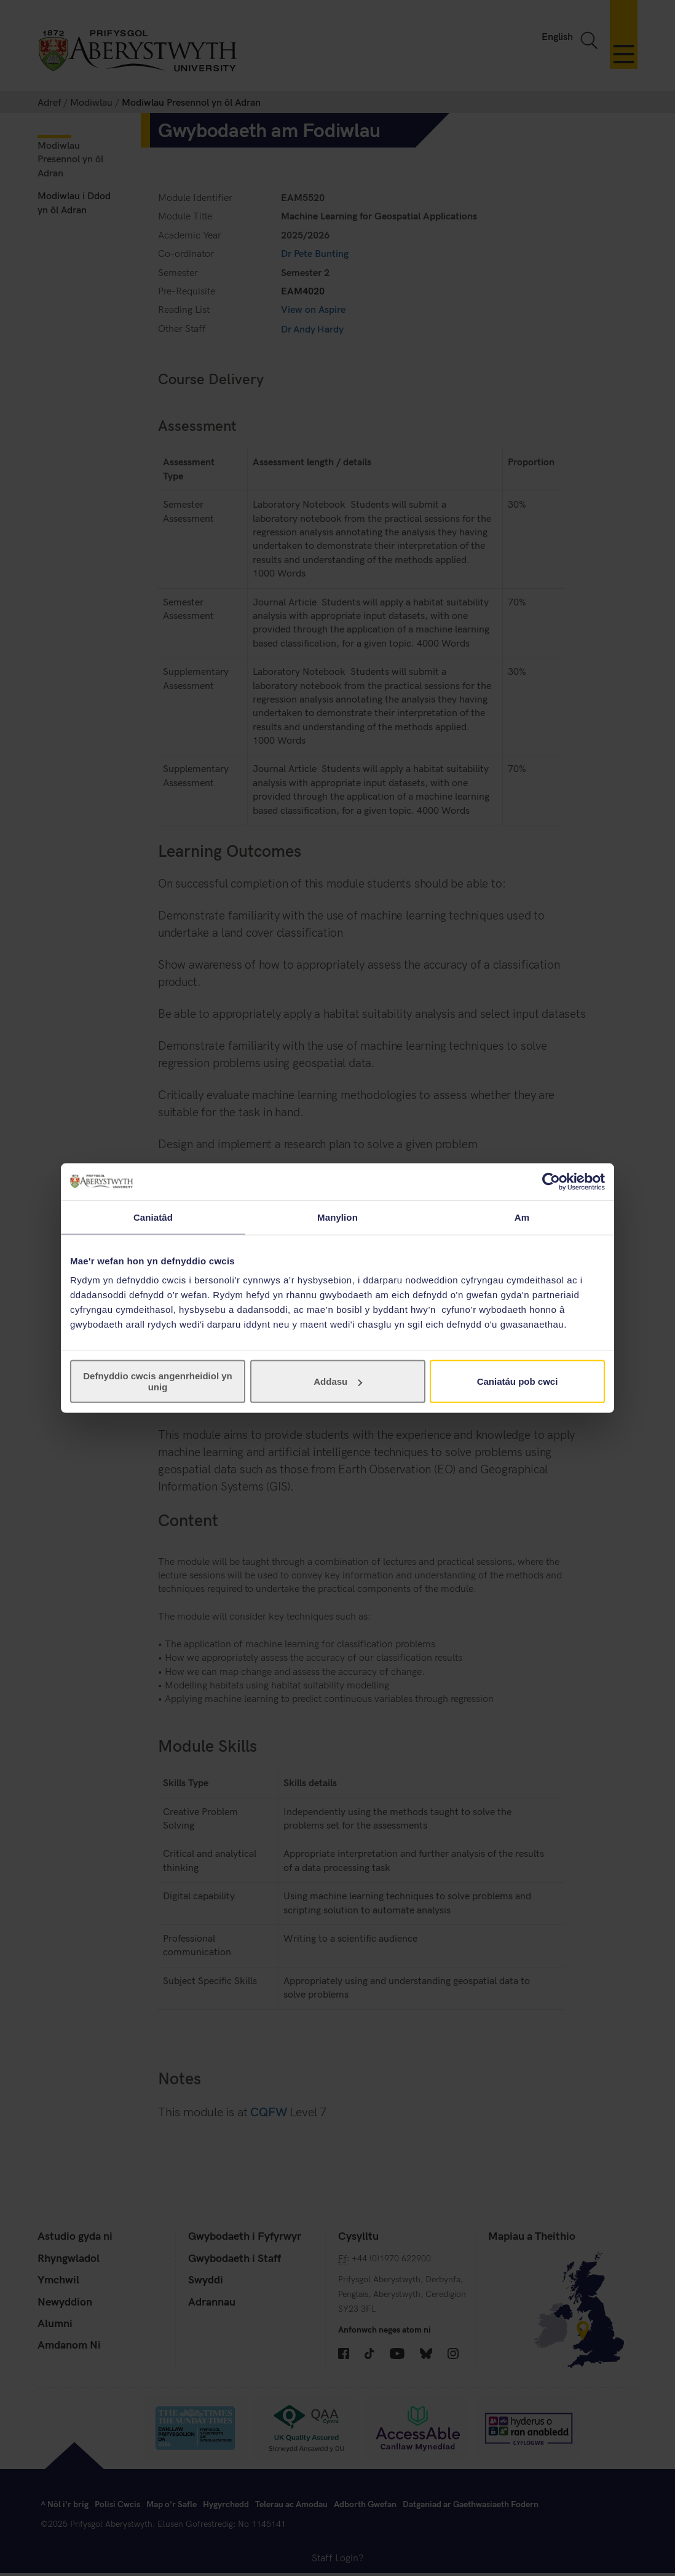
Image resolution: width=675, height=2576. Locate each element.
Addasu (338, 1381)
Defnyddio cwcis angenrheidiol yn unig (157, 1381)
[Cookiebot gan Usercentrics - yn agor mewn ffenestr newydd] (551, 1181)
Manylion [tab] (337, 1216)
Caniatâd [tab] (153, 1216)
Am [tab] (522, 1216)
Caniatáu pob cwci (517, 1381)
